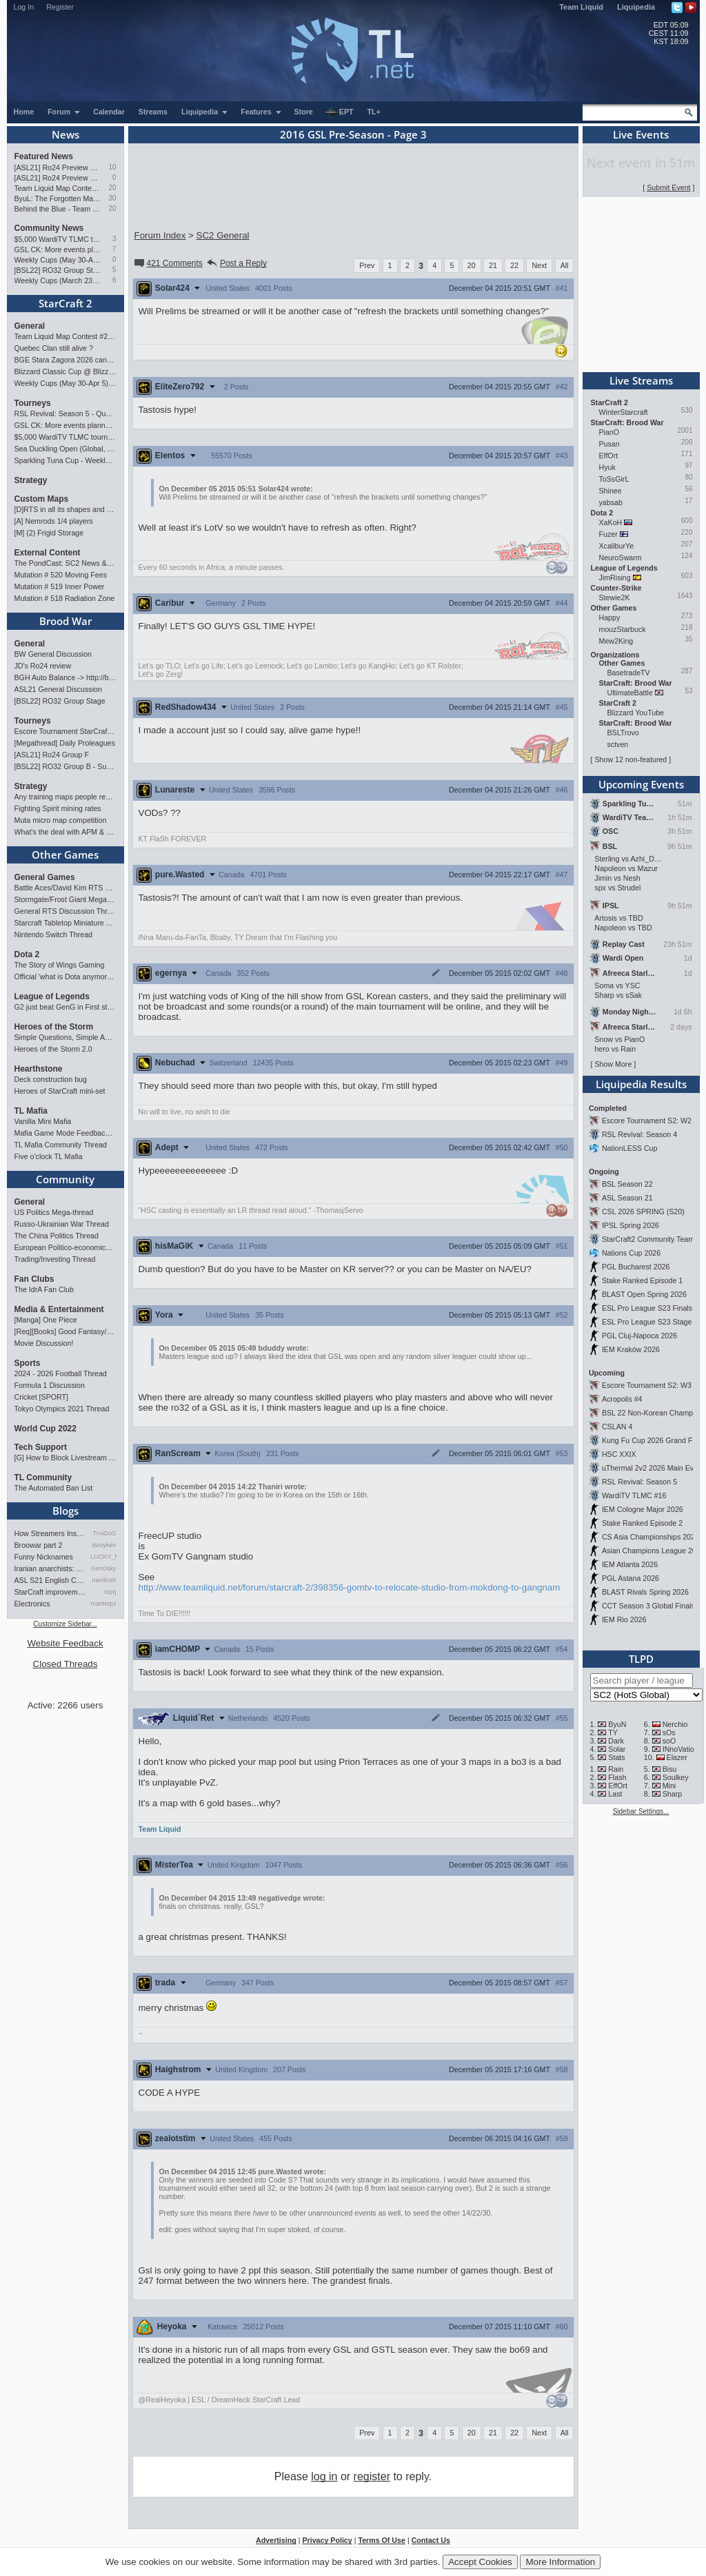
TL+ (374, 112)
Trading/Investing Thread (55, 1259)
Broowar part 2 (38, 1545)
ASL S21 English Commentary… (50, 1580)
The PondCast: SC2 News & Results (65, 563)
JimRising (615, 577)
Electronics (32, 1603)
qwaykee (104, 1545)
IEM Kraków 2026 (631, 1349)
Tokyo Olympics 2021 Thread (62, 1408)
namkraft (104, 1580)
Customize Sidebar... (65, 1624)
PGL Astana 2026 (630, 1578)
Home (24, 112)
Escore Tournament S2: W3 (647, 1385)
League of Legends (52, 996)
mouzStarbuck (622, 629)
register (372, 2476)
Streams (153, 112)
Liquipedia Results (641, 1084)
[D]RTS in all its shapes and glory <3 (65, 509)
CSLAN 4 (617, 1426)
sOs (669, 1732)
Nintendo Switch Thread (53, 934)
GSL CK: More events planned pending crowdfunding (58, 249)
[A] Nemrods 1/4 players (53, 521)
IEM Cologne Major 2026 (642, 1509)
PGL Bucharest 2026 (636, 1267)
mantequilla (104, 1603)
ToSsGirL (614, 479)
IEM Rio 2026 (624, 1619)
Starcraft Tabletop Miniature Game (65, 923)
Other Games (65, 854)
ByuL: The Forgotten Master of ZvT (58, 198)
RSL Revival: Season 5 (639, 1482)
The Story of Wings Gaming (59, 965)
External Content (47, 553)
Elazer (677, 1757)
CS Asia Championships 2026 (650, 1537)
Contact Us (431, 2540)
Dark (616, 1741)
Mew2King (616, 641)
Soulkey (676, 1777)
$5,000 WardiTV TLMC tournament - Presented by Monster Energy (58, 239)
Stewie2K (614, 597)
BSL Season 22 (627, 1184)
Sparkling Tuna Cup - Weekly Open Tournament (65, 460)
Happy (610, 617)
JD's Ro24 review (43, 666)
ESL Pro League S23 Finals (647, 1308)
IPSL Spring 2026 (630, 1225)
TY (613, 1732)
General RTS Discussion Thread (65, 911)
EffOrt (608, 455)
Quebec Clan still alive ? (53, 348)
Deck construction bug (50, 1079)
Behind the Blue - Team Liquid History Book (58, 209)
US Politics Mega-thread (54, 1212)
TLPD (641, 1659)
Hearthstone (38, 1069)
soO (669, 1741)
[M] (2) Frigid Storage (49, 533)
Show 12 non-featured (630, 759)
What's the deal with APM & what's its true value (65, 832)
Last (615, 1794)
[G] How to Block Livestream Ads (65, 1457)
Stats (616, 1757)
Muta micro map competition (60, 820)
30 (112, 198)
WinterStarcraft (623, 412)
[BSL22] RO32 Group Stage (58, 270)
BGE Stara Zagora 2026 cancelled (65, 360)
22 (514, 265)
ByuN (617, 1724)
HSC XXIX (619, 1454)
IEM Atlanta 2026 (630, 1564)
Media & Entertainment (59, 1309)
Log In (24, 7)
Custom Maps (41, 499)
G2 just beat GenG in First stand (65, 1007)
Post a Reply (236, 263)
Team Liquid (581, 7)
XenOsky (104, 1568)
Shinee (610, 491)
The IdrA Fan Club (44, 1289)
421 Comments (167, 263)
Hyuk (607, 467)
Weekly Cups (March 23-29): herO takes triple (58, 280)
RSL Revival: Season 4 (639, 1134)
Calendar (109, 112)
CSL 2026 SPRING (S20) (643, 1211)
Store (303, 112)
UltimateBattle (630, 692)
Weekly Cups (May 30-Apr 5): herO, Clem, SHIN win (58, 260)
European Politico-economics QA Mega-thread (65, 1247)
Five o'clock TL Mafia (48, 1156)
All (565, 265)
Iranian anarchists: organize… (50, 1568)
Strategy (31, 480)
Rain (615, 1769)
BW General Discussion (53, 654)
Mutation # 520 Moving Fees (60, 575)
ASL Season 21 (627, 1198)
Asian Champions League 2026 (653, 1550)
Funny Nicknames (43, 1557)
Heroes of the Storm (54, 1027)
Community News (49, 228)
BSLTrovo (623, 732)
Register (60, 7)
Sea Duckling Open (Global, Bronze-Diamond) (65, 448)
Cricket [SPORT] (41, 1397)
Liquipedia (636, 7)
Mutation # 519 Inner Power (59, 586)
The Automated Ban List (53, 1488)
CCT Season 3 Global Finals (648, 1606)
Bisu (670, 1769)
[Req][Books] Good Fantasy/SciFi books (65, 1331)
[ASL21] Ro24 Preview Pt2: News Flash (58, 167)
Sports (27, 1363)
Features (261, 112)
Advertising (276, 2540)
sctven (618, 744)
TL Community (43, 1477)
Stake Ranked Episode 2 (642, 1523)
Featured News (43, 156)
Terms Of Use (381, 2540)
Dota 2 (27, 954)
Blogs (65, 1510)
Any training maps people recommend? (65, 797)
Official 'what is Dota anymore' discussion (65, 976)
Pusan (609, 444)
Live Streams (641, 380)
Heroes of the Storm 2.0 (53, 1049)
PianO (609, 432)
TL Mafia (31, 1111)
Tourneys (32, 403)
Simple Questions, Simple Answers (65, 1037)
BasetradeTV (628, 672)
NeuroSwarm (620, 557)
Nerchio (675, 1724)
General (30, 326)
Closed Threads (65, 1664)
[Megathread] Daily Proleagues (64, 743)
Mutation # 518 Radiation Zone (64, 598)
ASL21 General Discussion (58, 689)
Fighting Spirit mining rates (57, 808)
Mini (669, 1785)
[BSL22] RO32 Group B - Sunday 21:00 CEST (65, 766)
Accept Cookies (480, 2562)
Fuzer (608, 534)
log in (324, 2476)
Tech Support (40, 1447)
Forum (64, 112)
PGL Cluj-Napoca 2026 (639, 1335)
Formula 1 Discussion (49, 1385)
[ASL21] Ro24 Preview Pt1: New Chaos (58, 178)
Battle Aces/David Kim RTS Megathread (65, 887)
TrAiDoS (105, 1533)
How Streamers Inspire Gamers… (50, 1533)
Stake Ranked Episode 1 (642, 1280)
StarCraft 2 (65, 303)
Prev (366, 265)
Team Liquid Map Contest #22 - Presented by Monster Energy (58, 188)
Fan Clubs (34, 1279)
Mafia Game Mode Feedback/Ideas (65, 1133)
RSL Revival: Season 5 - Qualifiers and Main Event (65, 413)
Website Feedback (65, 1643)
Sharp (672, 1794)
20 (112, 188)
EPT (339, 112)
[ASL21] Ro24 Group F (51, 754)
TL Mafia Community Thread (60, 1145)
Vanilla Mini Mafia (43, 1121)
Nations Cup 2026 (631, 1253)
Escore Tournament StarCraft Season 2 (65, 731)
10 (112, 167)
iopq (110, 1591)
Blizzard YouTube (636, 712)
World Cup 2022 (45, 1428)
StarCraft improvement (50, 1592)
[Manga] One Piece (45, 1320)
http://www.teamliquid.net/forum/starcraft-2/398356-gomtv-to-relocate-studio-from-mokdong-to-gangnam (350, 1587)
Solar (616, 1749)
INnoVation (680, 1749)
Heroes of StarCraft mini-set (59, 1091)
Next (539, 265)
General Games (44, 877)
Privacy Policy (327, 2540)
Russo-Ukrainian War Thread (61, 1224)
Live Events (641, 134)
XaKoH (611, 522)
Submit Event (668, 187)
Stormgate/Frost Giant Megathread (65, 899)
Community (65, 1179)
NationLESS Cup (630, 1148)
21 (493, 265)
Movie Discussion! (44, 1343)
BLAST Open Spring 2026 (644, 1294)
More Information (560, 2562)
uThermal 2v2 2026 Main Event (653, 1468)
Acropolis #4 (622, 1399)
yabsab (611, 502)
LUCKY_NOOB (104, 1556)
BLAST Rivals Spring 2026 (645, 1592)
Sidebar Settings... (641, 1811)
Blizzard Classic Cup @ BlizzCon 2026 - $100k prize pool (65, 371)
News (65, 134)
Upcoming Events (641, 784)
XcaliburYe (616, 546)
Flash (617, 1777)
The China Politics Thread (56, 1235)
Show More (613, 1064)
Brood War (65, 621)
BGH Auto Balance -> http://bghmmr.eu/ (65, 677)
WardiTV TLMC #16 (634, 1495)
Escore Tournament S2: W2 (647, 1120)
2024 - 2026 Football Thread (60, 1373)
